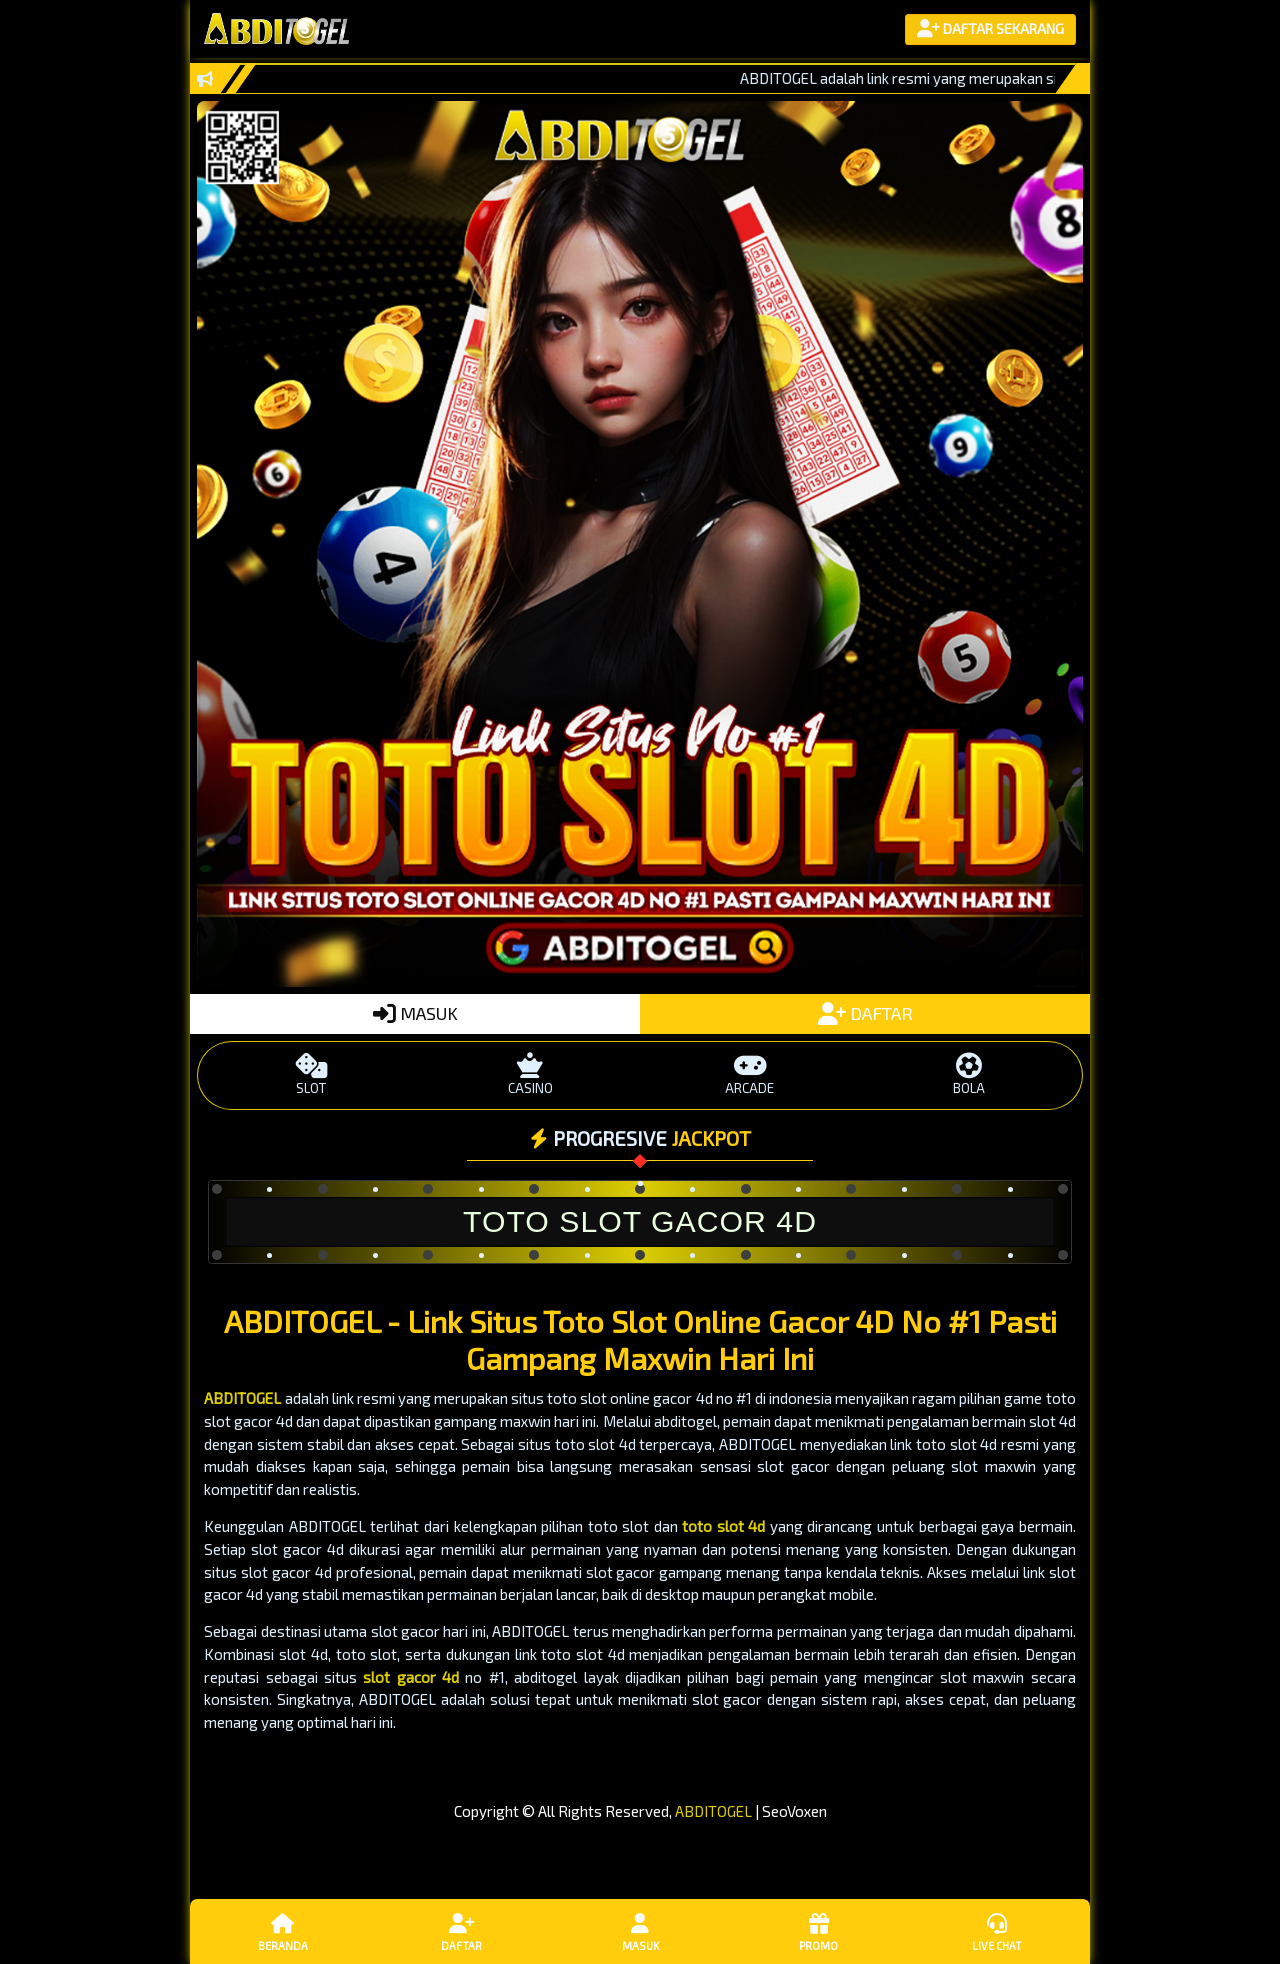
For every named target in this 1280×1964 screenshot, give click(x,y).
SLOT (311, 1074)
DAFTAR (865, 1013)
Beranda (283, 1931)
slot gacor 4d (411, 1677)
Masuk (640, 1931)
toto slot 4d (723, 1526)
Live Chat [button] (997, 1931)
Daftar (461, 1931)
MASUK (415, 1013)
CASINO (530, 1074)
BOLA (968, 1074)
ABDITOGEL (242, 1398)
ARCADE (749, 1074)
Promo (818, 1931)
